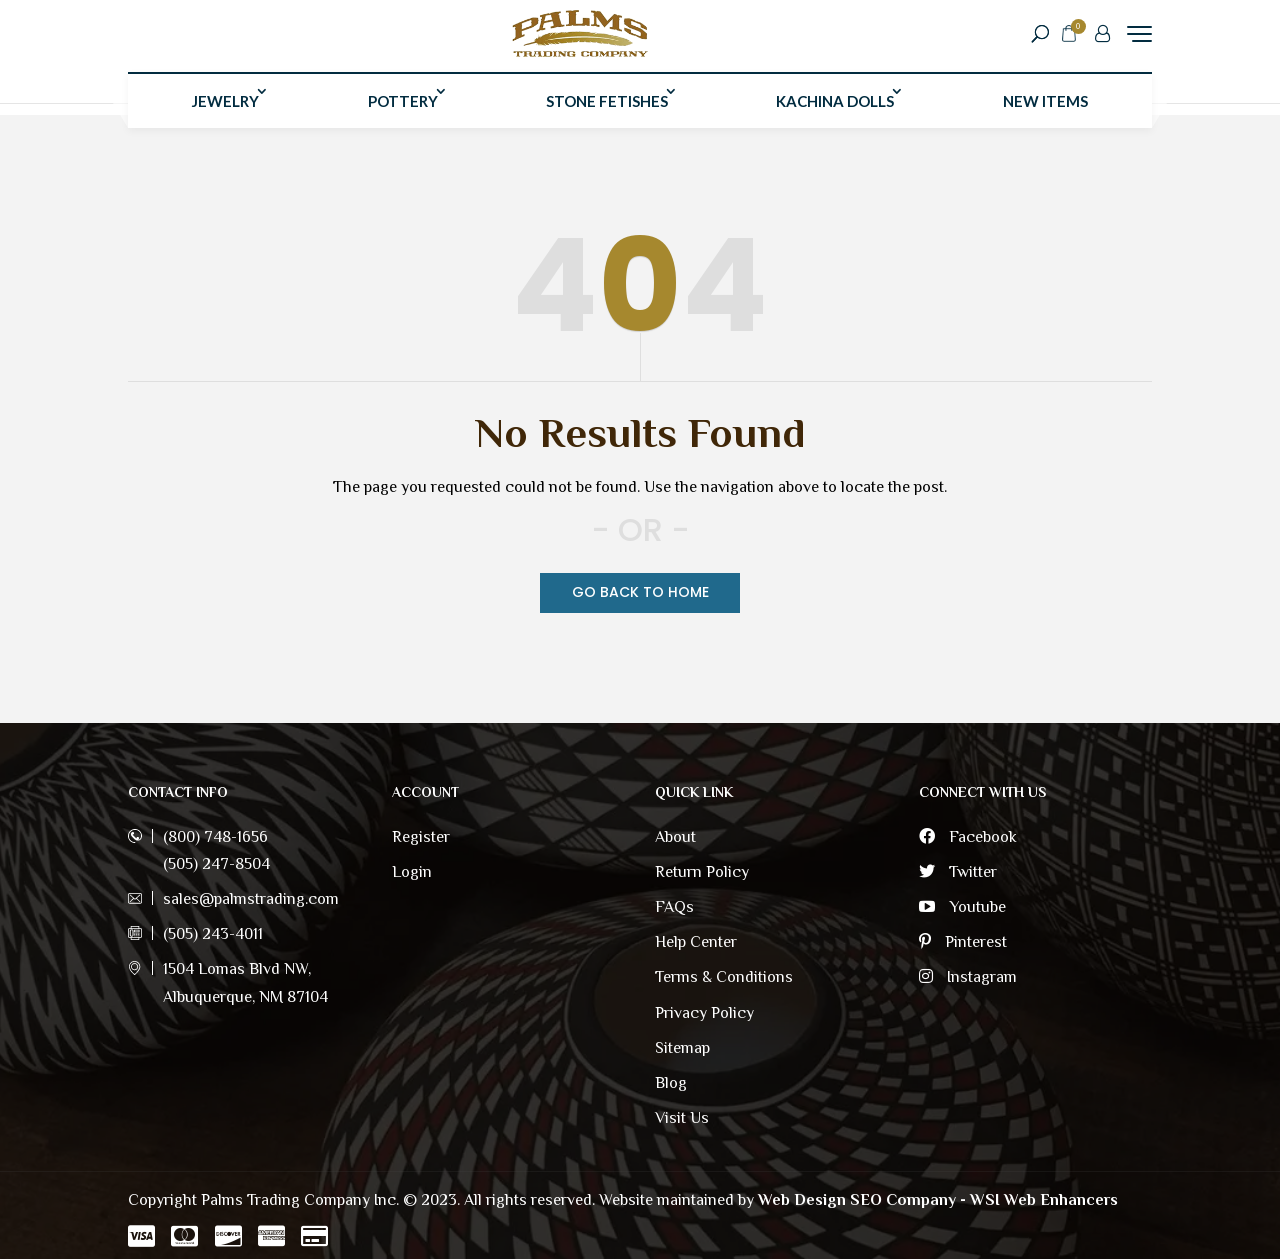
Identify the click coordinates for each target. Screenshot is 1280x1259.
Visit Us (682, 1118)
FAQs (674, 907)
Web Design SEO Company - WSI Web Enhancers (938, 1200)
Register (421, 837)
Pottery (403, 113)
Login (412, 872)
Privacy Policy (704, 1013)
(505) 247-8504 (216, 864)
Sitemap (682, 1048)
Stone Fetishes (607, 113)
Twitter (958, 872)
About (675, 837)
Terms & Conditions (724, 977)
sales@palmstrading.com (251, 899)
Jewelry (225, 113)
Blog (671, 1083)
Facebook (968, 837)
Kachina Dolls (835, 113)
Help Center (696, 942)
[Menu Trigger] (1139, 39)
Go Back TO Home (640, 592)
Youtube (962, 907)
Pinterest (963, 942)
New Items (1045, 113)
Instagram (968, 977)
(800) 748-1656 (215, 837)
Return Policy (702, 872)
